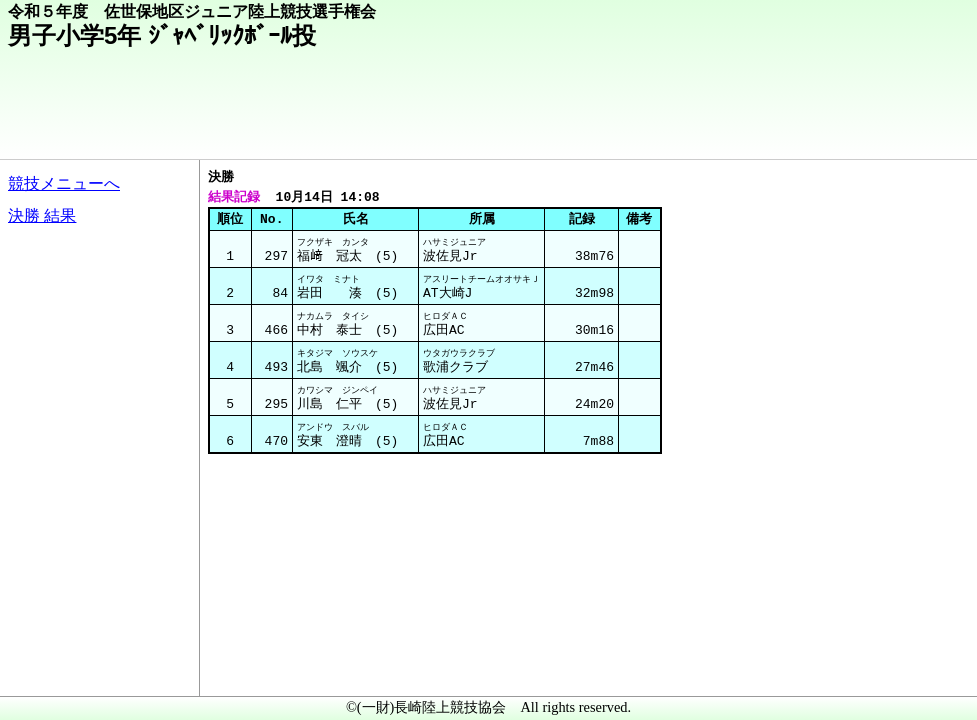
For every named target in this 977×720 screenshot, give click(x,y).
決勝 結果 (42, 215)
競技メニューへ (64, 183)
